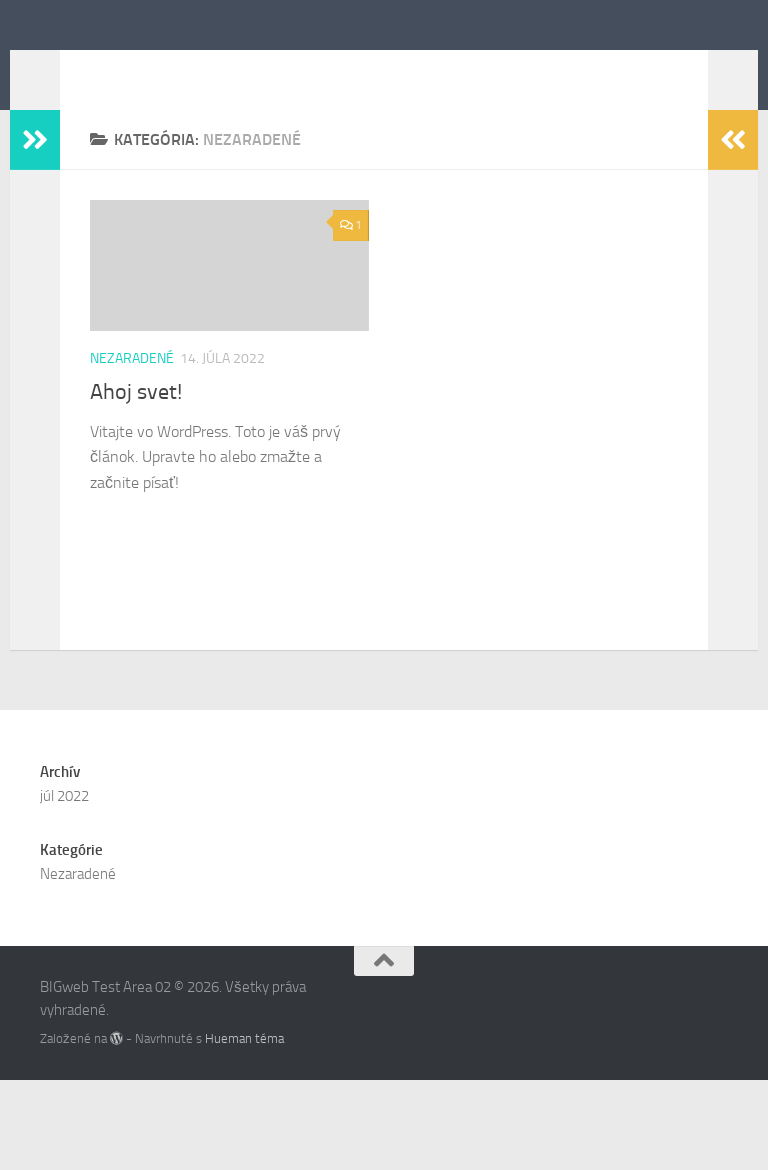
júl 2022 (64, 886)
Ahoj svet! (136, 422)
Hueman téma (244, 1128)
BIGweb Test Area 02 (222, 69)
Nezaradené (132, 388)
